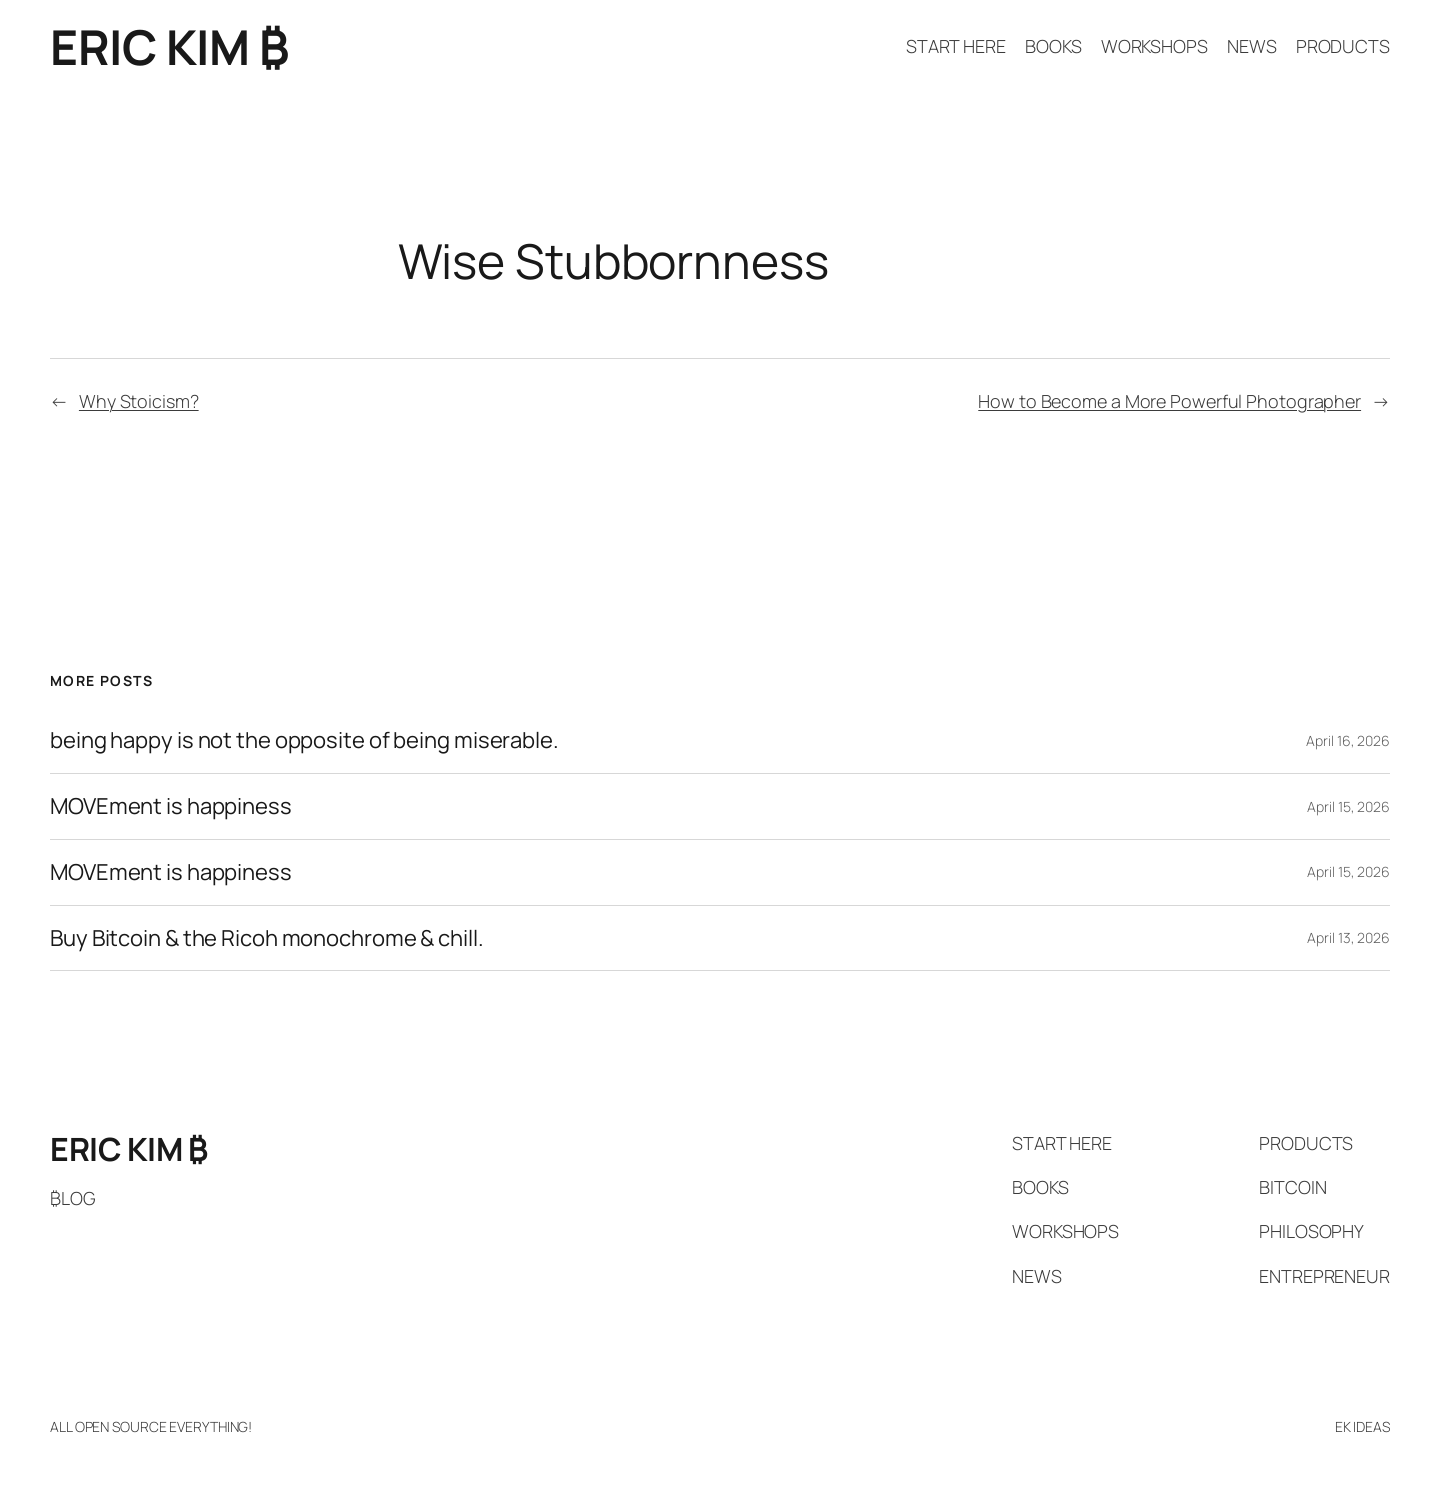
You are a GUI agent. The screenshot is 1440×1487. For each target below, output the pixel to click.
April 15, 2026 (1348, 806)
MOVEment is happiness (171, 806)
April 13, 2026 (1348, 937)
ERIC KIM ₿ (169, 46)
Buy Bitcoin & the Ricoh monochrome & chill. (267, 938)
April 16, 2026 (1348, 740)
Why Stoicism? (139, 401)
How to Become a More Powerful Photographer (1169, 401)
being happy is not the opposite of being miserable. (304, 740)
